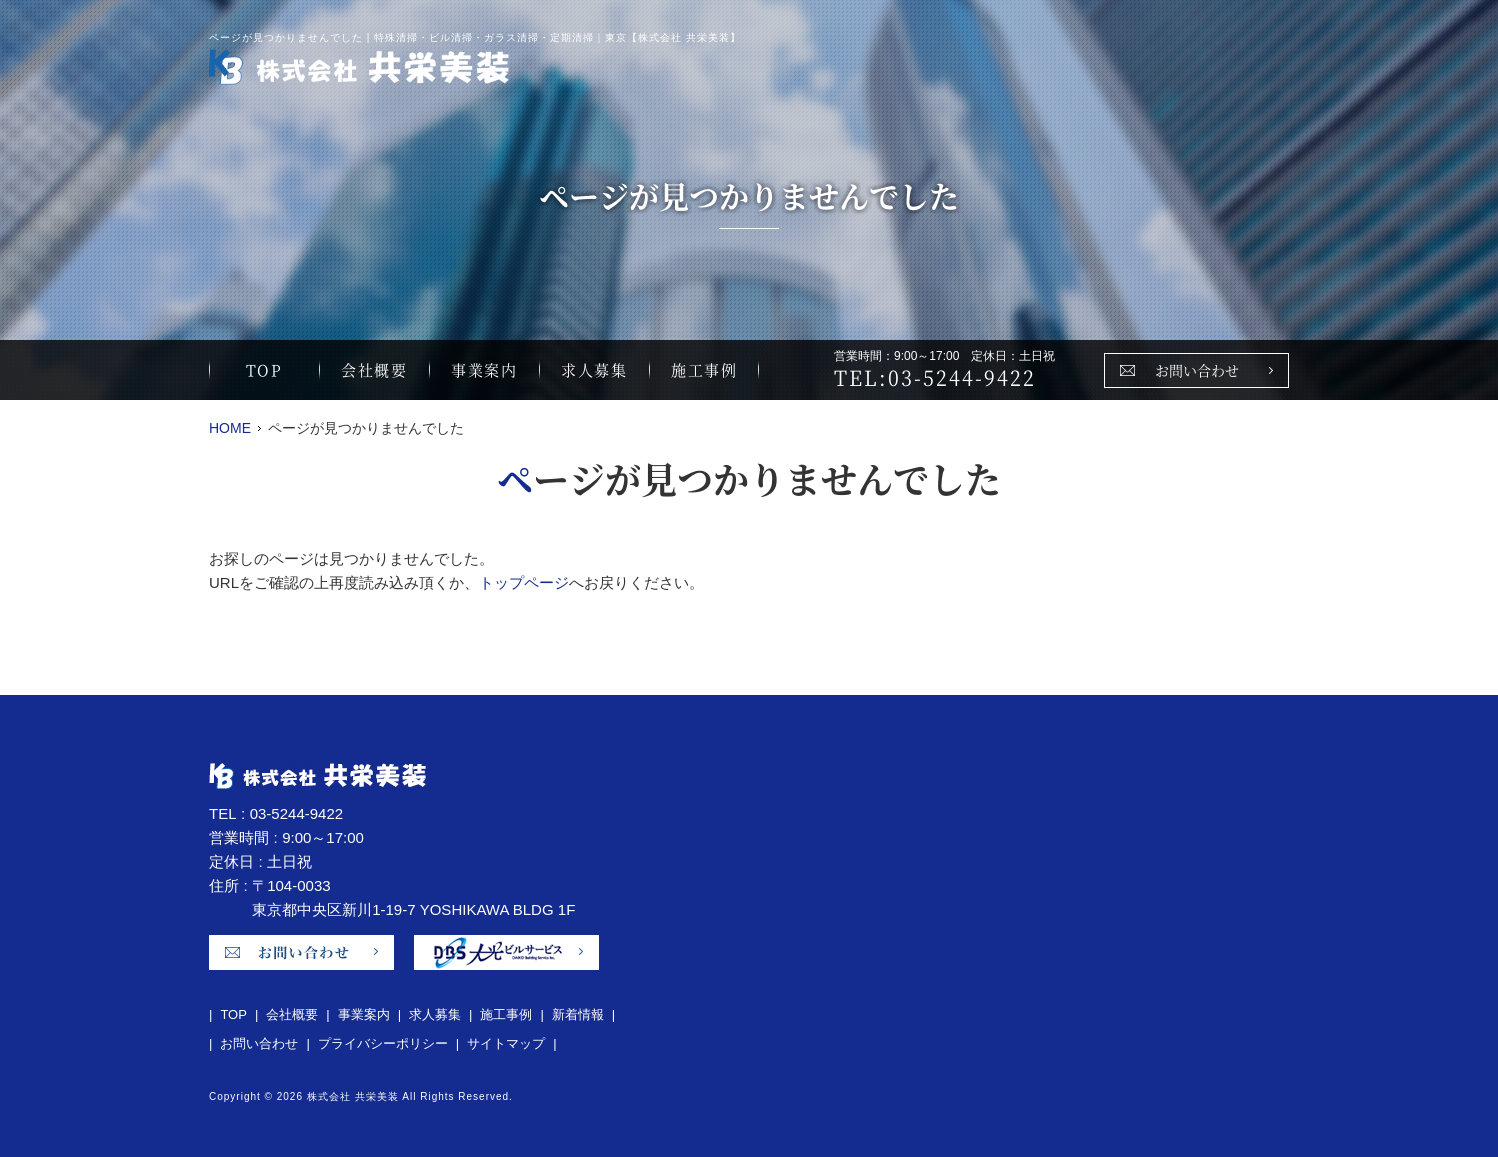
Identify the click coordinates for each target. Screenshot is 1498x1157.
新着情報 (578, 1014)
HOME (230, 428)
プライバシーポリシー (383, 1043)
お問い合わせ (1197, 370)
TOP (264, 369)
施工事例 (704, 369)
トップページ (524, 582)
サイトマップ (506, 1043)
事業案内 (484, 369)
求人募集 (594, 369)
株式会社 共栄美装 (353, 1096)
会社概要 (374, 369)
